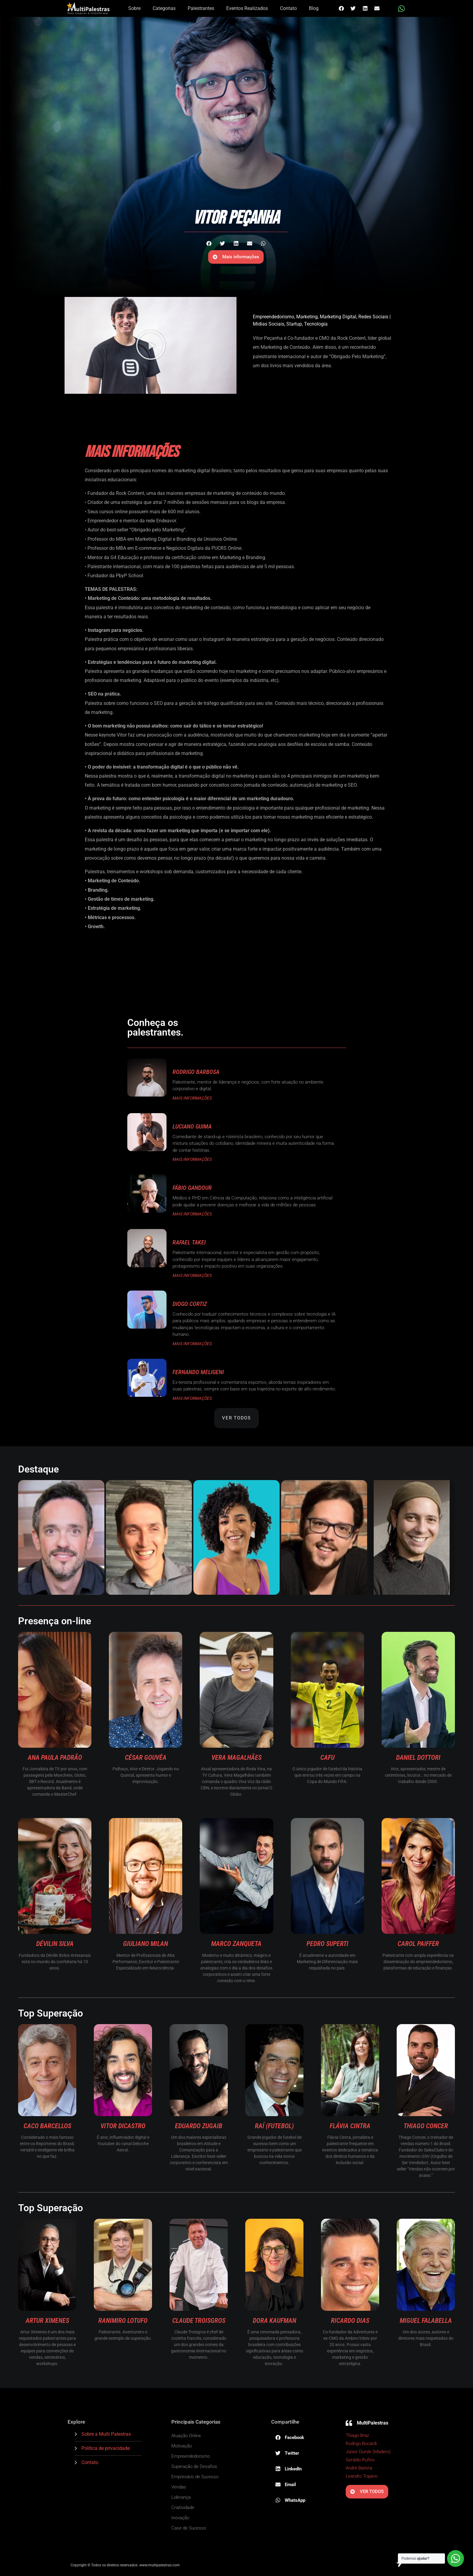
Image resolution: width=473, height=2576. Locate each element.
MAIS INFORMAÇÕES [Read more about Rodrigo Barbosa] (192, 1098)
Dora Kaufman (274, 2320)
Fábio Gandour (192, 1187)
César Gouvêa (146, 1757)
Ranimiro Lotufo (123, 2320)
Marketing (307, 317)
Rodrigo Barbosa (196, 1071)
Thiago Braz (357, 2435)
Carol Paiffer (418, 1943)
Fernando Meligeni (198, 1372)
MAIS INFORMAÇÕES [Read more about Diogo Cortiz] (192, 1343)
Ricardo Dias (350, 2320)
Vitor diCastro (122, 2126)
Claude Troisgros (198, 2320)
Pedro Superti (327, 1943)
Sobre (134, 8)
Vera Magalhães (236, 1757)
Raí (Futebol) (274, 2126)
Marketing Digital (338, 317)
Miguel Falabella (426, 2320)
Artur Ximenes (47, 2320)
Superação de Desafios (194, 2466)
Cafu (327, 1757)
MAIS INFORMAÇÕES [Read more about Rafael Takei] (192, 1275)
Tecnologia (316, 324)
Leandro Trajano (361, 2476)
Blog (314, 8)
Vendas (178, 2487)
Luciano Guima (192, 1126)
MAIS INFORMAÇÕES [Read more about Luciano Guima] (192, 1159)
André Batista (359, 2468)
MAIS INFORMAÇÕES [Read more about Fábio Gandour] (192, 1214)
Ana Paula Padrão (55, 1757)
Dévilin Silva (55, 1943)
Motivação (181, 2446)
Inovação (180, 2517)
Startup (294, 324)
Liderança (181, 2497)
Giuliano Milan (145, 1943)
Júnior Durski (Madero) (368, 2451)
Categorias (164, 8)
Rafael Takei (189, 1242)
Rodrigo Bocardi (361, 2443)
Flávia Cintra (350, 2126)
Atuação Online (186, 2435)
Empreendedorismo (273, 317)
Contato (288, 8)
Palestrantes (201, 8)
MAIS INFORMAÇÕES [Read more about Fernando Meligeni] (192, 1398)
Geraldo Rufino (360, 2460)
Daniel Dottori (418, 1757)
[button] (341, 8)
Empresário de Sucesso (194, 2476)
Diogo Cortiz (190, 1303)
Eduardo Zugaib (198, 2126)
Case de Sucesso (188, 2528)
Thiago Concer (426, 2126)
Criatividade (182, 2507)
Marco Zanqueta (236, 1943)
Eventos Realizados (247, 8)
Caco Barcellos (47, 2126)
